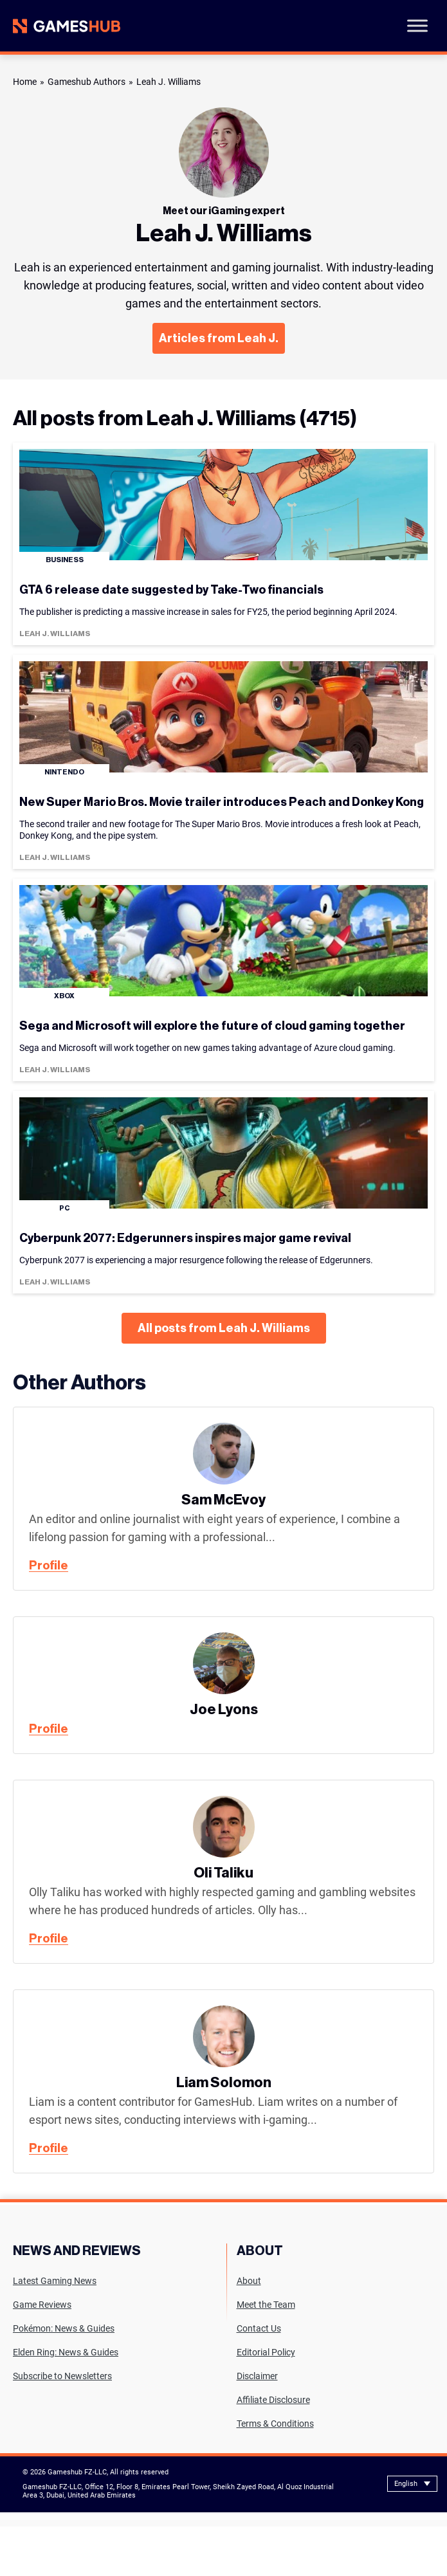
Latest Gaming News (54, 2281)
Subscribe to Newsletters (62, 2376)
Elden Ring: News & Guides (65, 2352)
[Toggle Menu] (417, 25)
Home (25, 81)
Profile (48, 1565)
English (405, 2484)
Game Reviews (42, 2304)
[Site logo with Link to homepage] (66, 26)
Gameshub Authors (86, 81)
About (249, 2281)
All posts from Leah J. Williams (224, 1328)
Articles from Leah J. (218, 338)
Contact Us (259, 2328)
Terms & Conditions (275, 2423)
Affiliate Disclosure (273, 2400)
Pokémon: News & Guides (63, 2328)
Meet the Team (266, 2304)
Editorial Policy (266, 2352)
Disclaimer (257, 2376)
